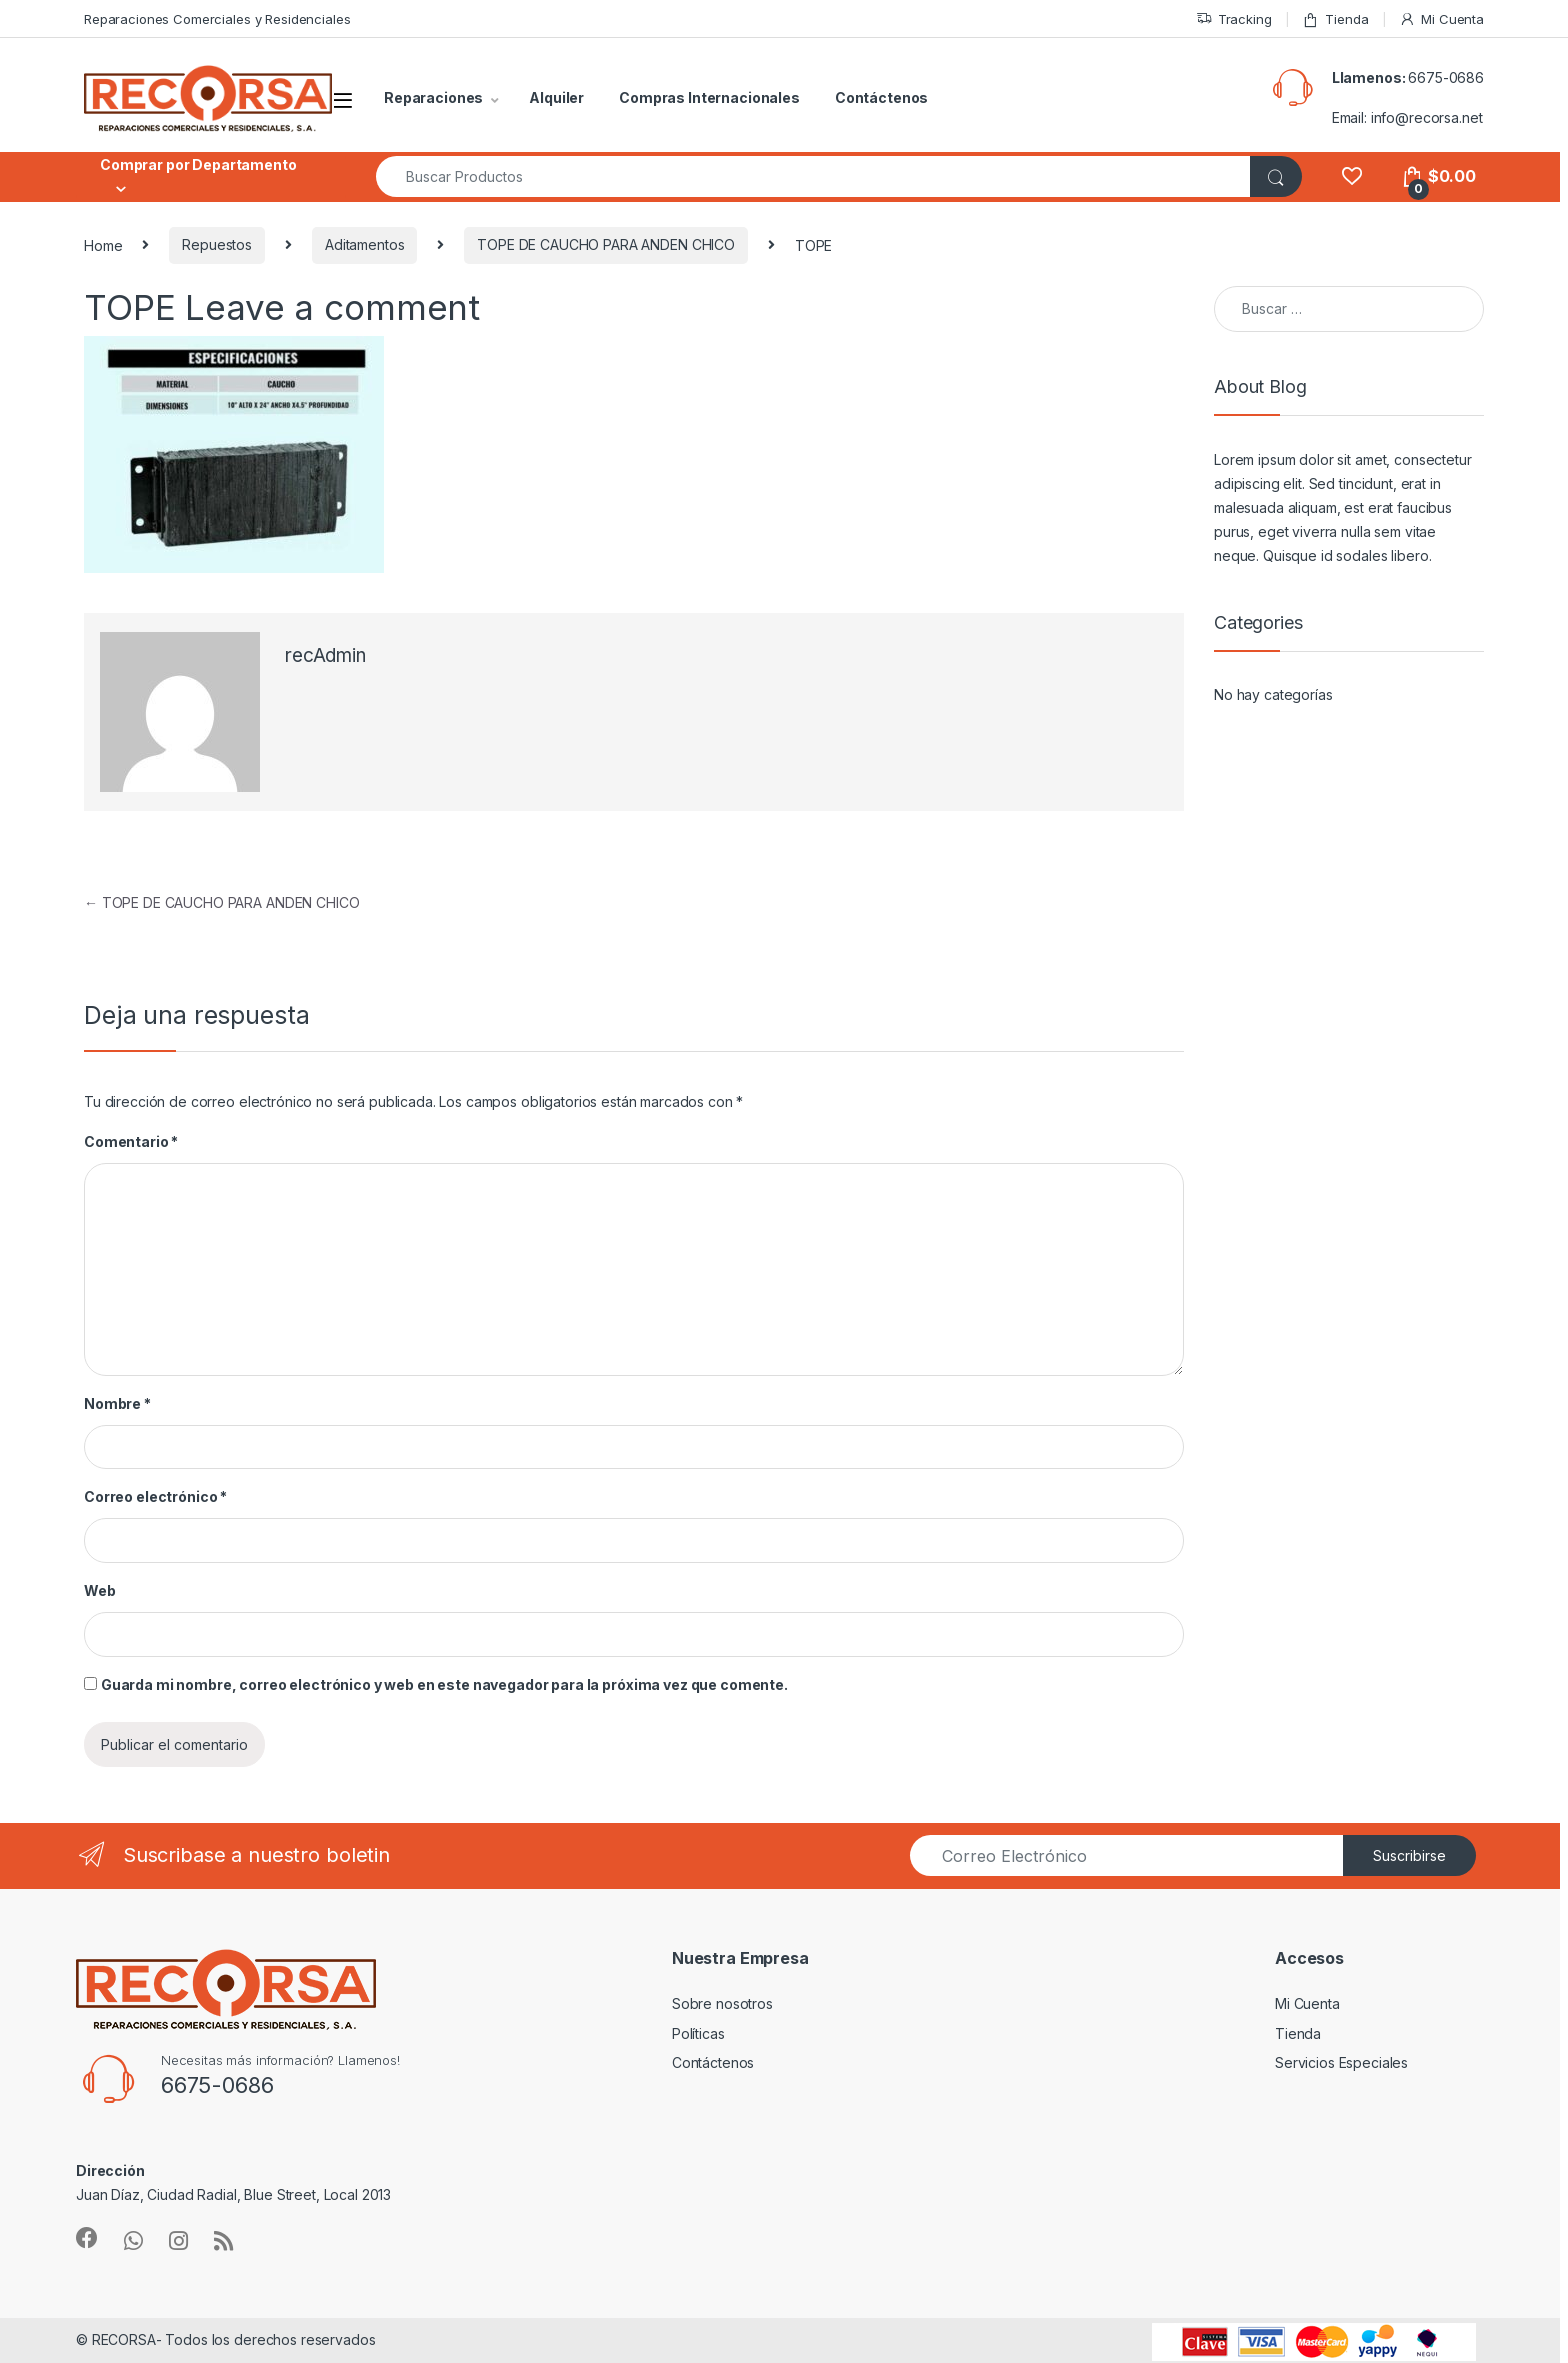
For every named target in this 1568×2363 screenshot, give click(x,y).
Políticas (698, 2033)
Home (103, 244)
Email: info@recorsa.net (1407, 117)
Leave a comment (332, 307)
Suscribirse (1409, 1855)
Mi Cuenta (1441, 19)
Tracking (1234, 19)
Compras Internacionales (709, 97)
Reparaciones (433, 97)
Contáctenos (881, 97)
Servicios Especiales (1341, 2062)
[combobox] (813, 176)
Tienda (1335, 19)
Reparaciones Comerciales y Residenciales (217, 19)
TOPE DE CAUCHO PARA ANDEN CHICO (606, 244)
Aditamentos (364, 244)
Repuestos (217, 244)
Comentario (131, 1141)
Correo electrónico (155, 1496)
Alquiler (556, 97)
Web (100, 1590)
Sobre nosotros (722, 2003)
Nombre (117, 1403)
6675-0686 (1446, 77)
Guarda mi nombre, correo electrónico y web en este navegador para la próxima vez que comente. (444, 1684)
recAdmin (325, 655)
